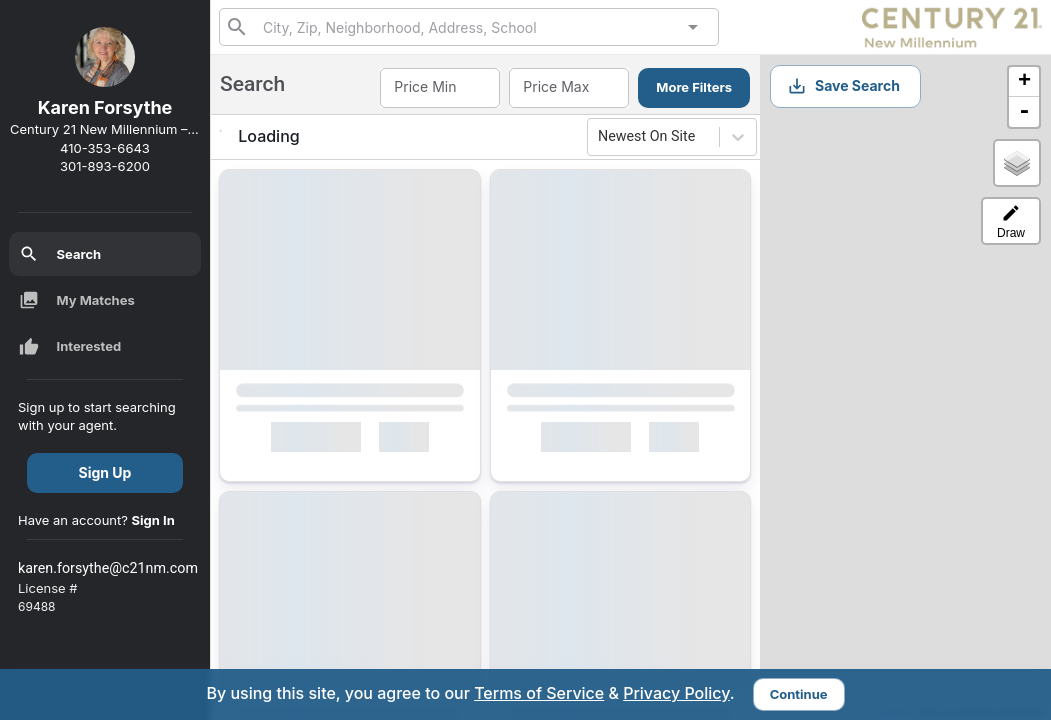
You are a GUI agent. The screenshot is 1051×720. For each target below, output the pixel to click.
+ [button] (1024, 82)
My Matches (77, 300)
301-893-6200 (105, 166)
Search (60, 254)
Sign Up (105, 472)
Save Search (843, 86)
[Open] (693, 27)
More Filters (694, 87)
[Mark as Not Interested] (413, 441)
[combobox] (469, 26)
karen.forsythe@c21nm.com (108, 568)
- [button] (1024, 112)
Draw (1011, 221)
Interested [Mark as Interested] (315, 441)
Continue (799, 694)
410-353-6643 (105, 148)
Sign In (153, 520)
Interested (70, 347)
